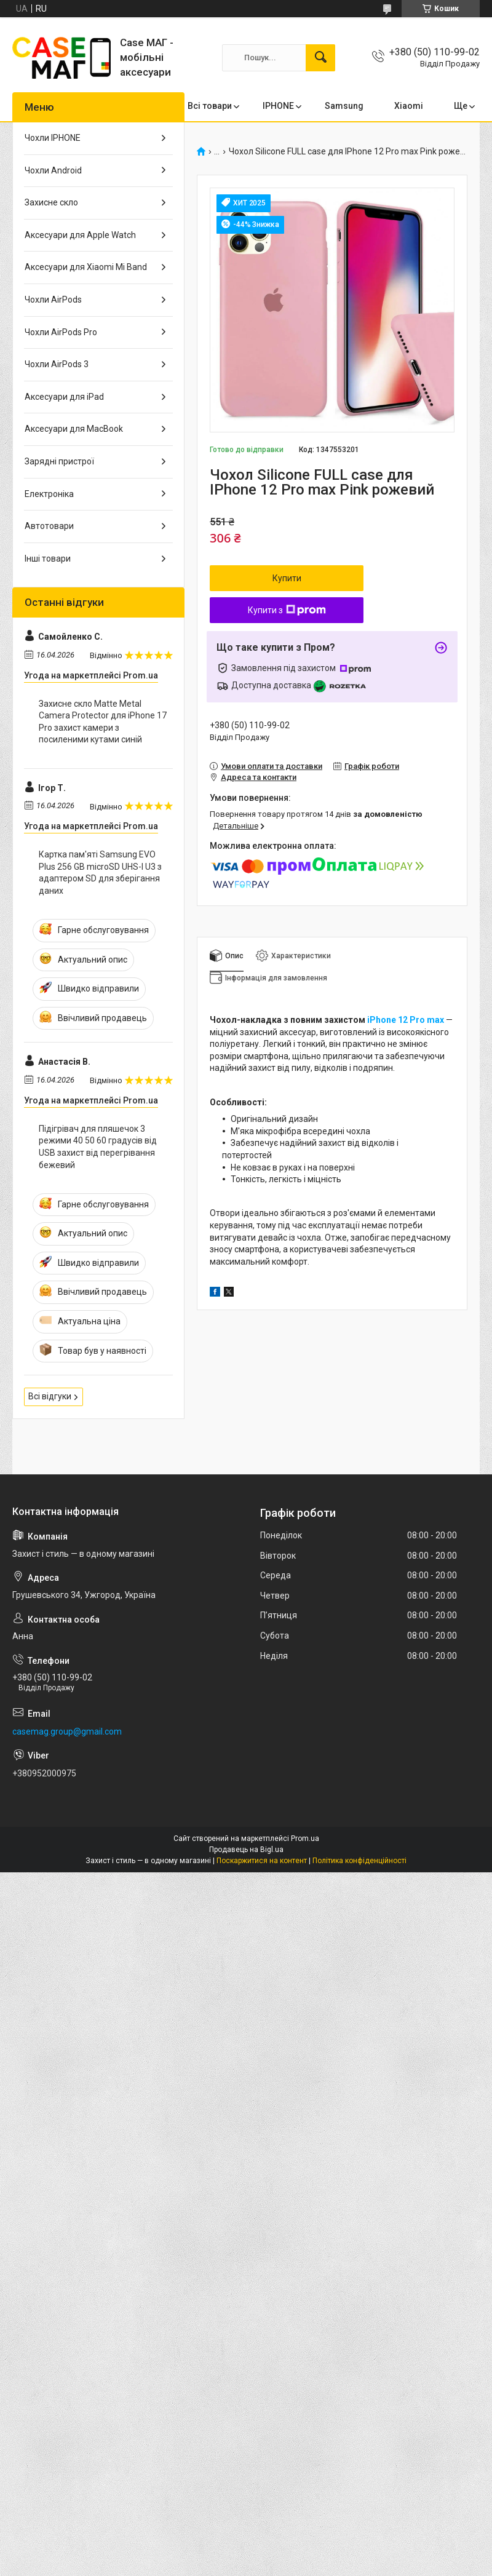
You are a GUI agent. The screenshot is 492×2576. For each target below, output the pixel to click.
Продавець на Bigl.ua (246, 1849)
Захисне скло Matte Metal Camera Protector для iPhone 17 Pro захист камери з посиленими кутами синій (103, 722)
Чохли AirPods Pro (61, 332)
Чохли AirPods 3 (57, 364)
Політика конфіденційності (359, 1860)
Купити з (287, 610)
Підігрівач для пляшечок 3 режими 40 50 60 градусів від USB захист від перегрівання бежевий (98, 1147)
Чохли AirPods (53, 299)
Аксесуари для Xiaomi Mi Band (86, 267)
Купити (286, 578)
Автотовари (49, 526)
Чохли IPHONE (53, 138)
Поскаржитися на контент (261, 1860)
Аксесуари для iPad (64, 397)
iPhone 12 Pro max (406, 1020)
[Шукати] (320, 57)
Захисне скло (51, 202)
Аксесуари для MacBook (74, 429)
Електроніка (49, 494)
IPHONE (278, 106)
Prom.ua (305, 1838)
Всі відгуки (49, 1396)
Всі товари (210, 106)
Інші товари (48, 558)
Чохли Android (53, 170)
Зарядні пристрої (59, 461)
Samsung (344, 106)
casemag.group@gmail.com (67, 1731)
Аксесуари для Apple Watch (80, 235)
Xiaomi (408, 106)
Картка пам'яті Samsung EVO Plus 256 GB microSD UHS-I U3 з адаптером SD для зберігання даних (100, 872)
